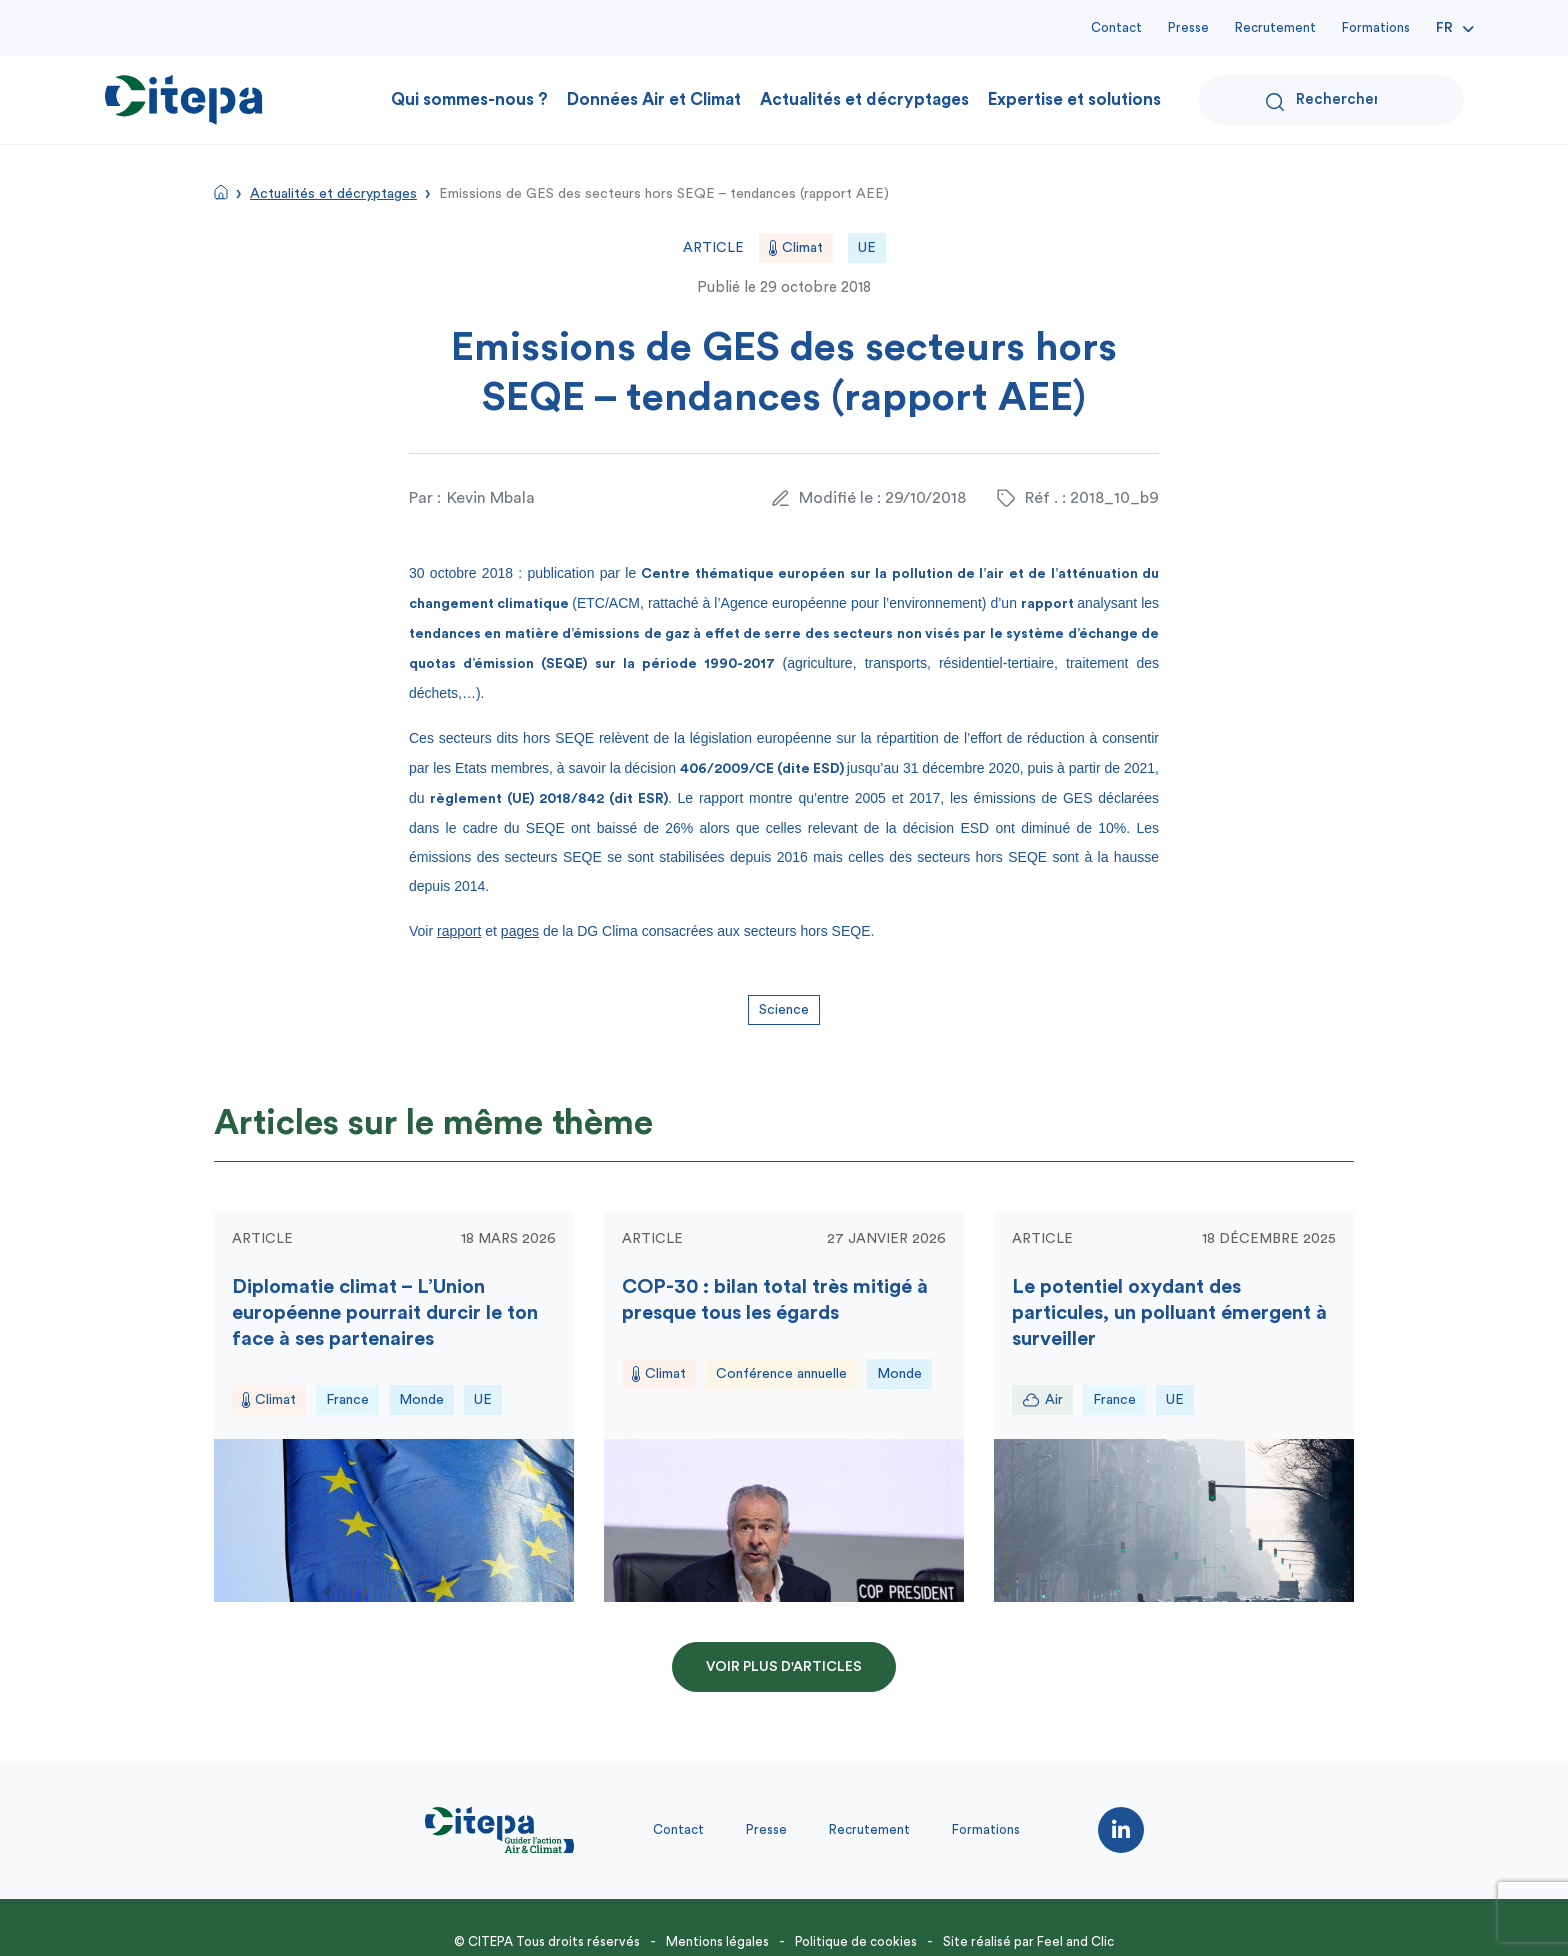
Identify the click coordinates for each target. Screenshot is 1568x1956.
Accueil (221, 192)
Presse (1188, 27)
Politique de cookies (856, 1941)
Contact (1116, 27)
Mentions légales (717, 1941)
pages (520, 931)
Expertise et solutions (1074, 99)
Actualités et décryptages (864, 99)
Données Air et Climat (654, 99)
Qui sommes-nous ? (469, 99)
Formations (1376, 27)
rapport (459, 931)
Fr (1444, 28)
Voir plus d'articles (784, 1667)
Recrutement (1275, 27)
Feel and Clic (1075, 1941)
